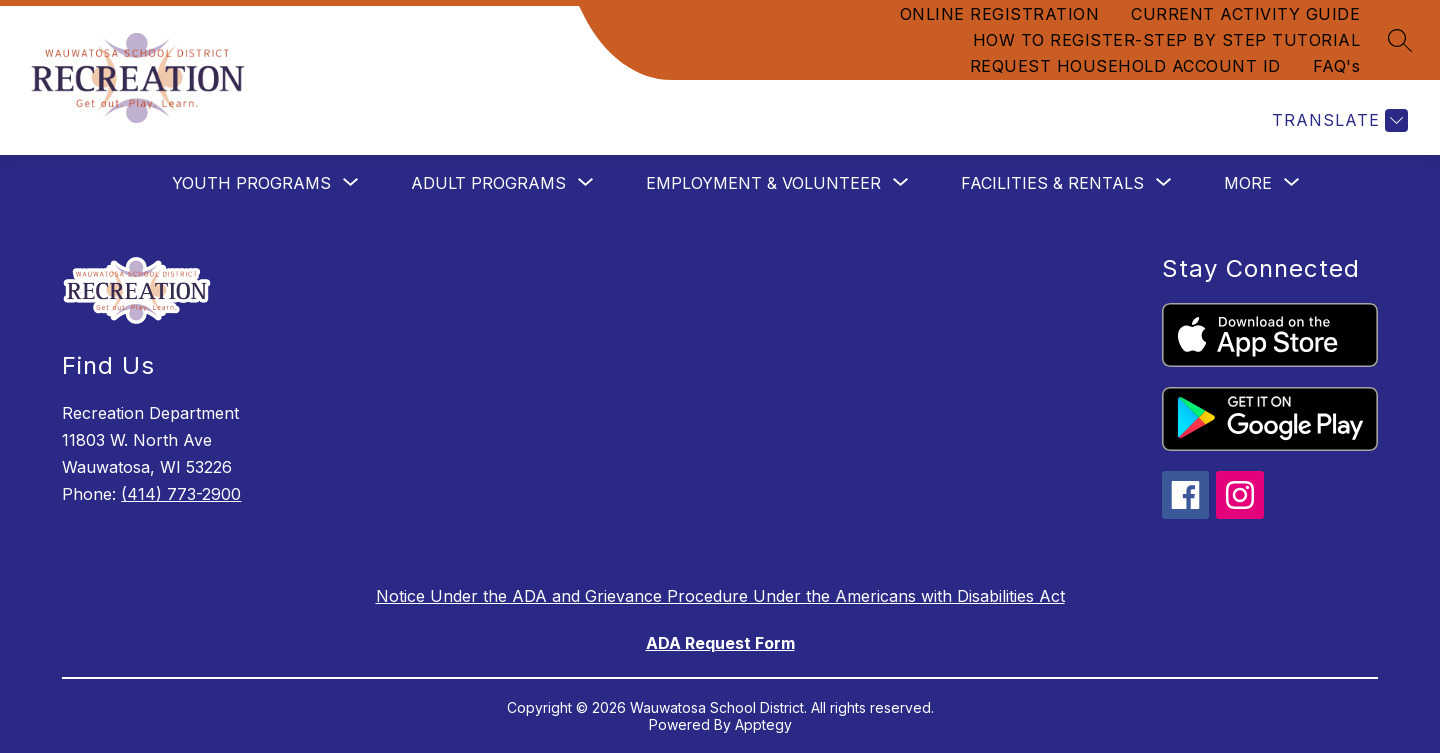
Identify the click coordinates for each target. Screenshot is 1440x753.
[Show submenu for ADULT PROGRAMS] (488, 183)
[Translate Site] (1337, 120)
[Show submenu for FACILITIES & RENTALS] (1052, 183)
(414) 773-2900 (181, 494)
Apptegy (763, 724)
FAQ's (1337, 66)
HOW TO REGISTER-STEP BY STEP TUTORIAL (1167, 40)
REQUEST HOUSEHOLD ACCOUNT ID (1125, 66)
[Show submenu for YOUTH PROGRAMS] (251, 183)
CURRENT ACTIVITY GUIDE (1245, 14)
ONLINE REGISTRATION (1000, 14)
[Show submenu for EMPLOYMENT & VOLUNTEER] (763, 183)
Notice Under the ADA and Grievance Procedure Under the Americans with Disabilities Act (720, 596)
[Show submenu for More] (1248, 183)
